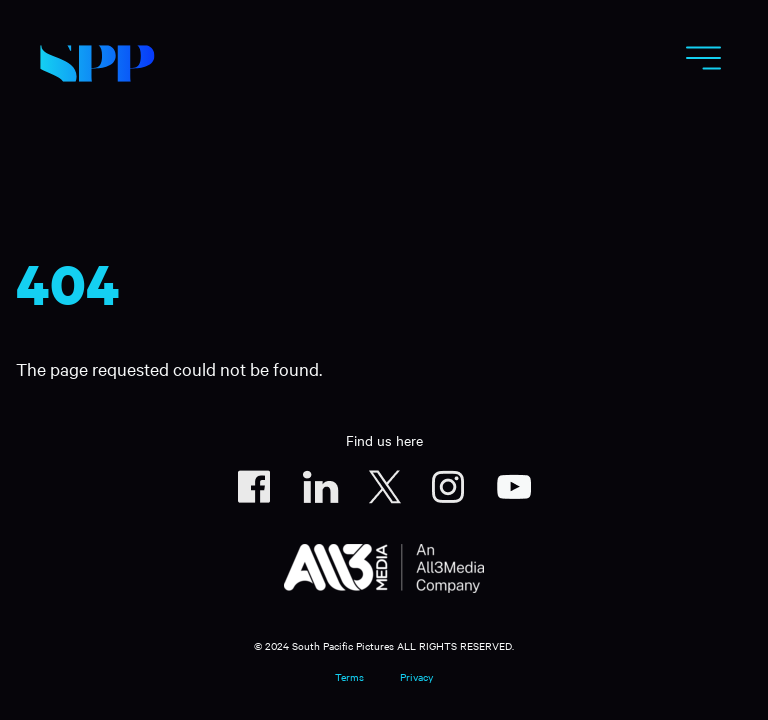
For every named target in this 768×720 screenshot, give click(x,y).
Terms (349, 676)
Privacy (416, 676)
